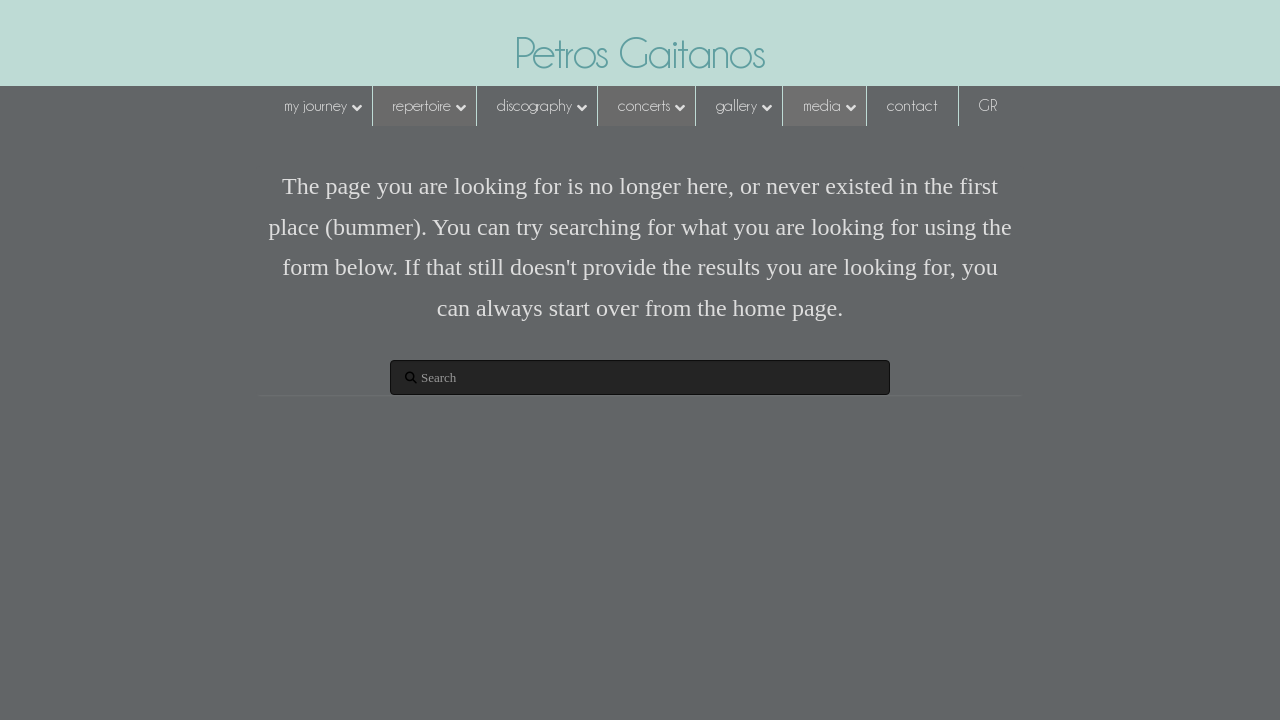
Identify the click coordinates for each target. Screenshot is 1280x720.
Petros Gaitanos (640, 52)
